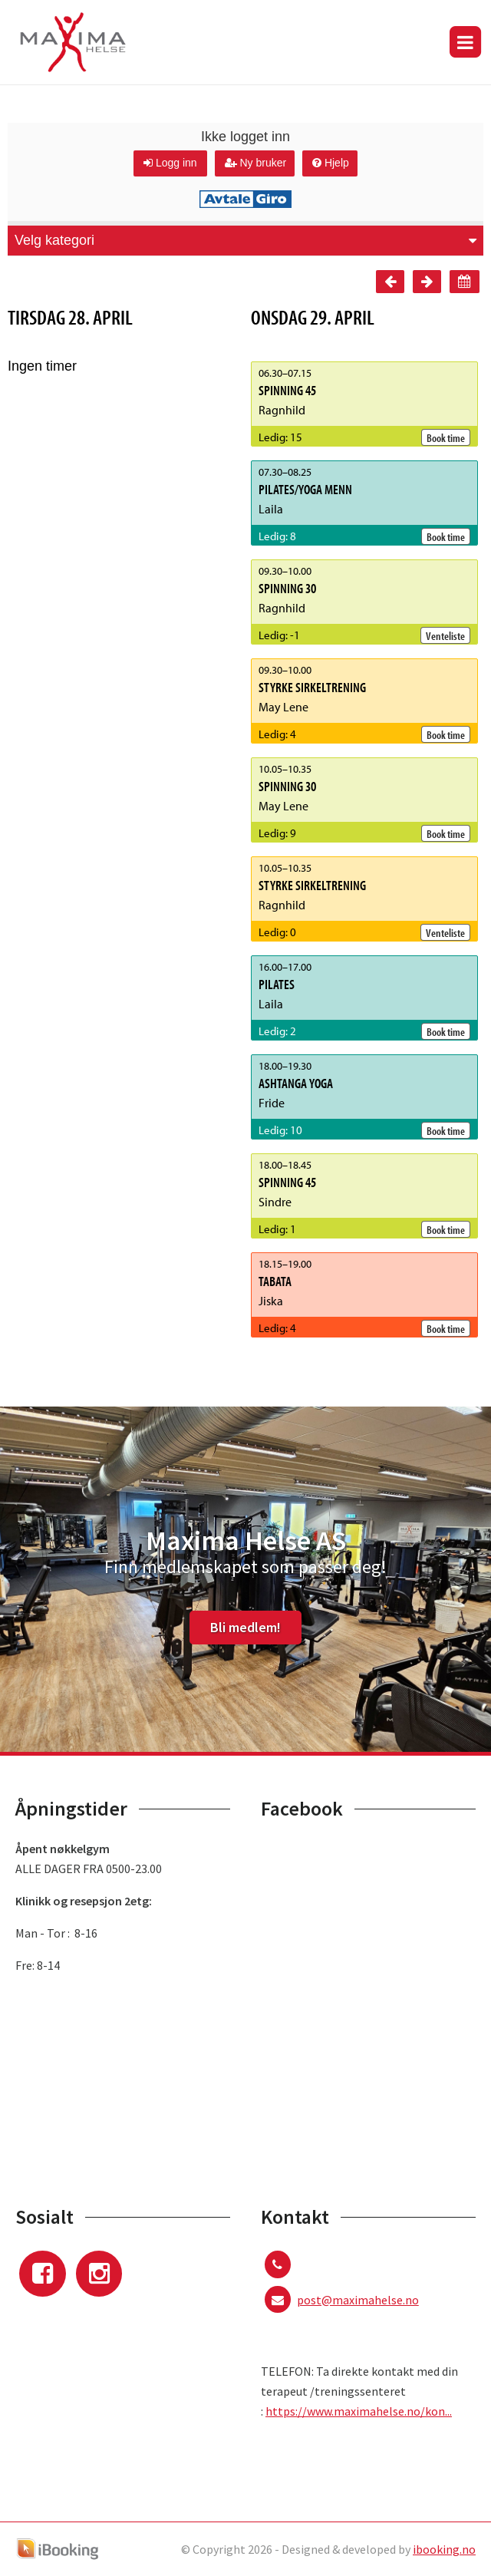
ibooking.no (444, 2549)
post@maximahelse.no (358, 2299)
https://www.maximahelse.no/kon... (358, 2411)
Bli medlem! (245, 1627)
